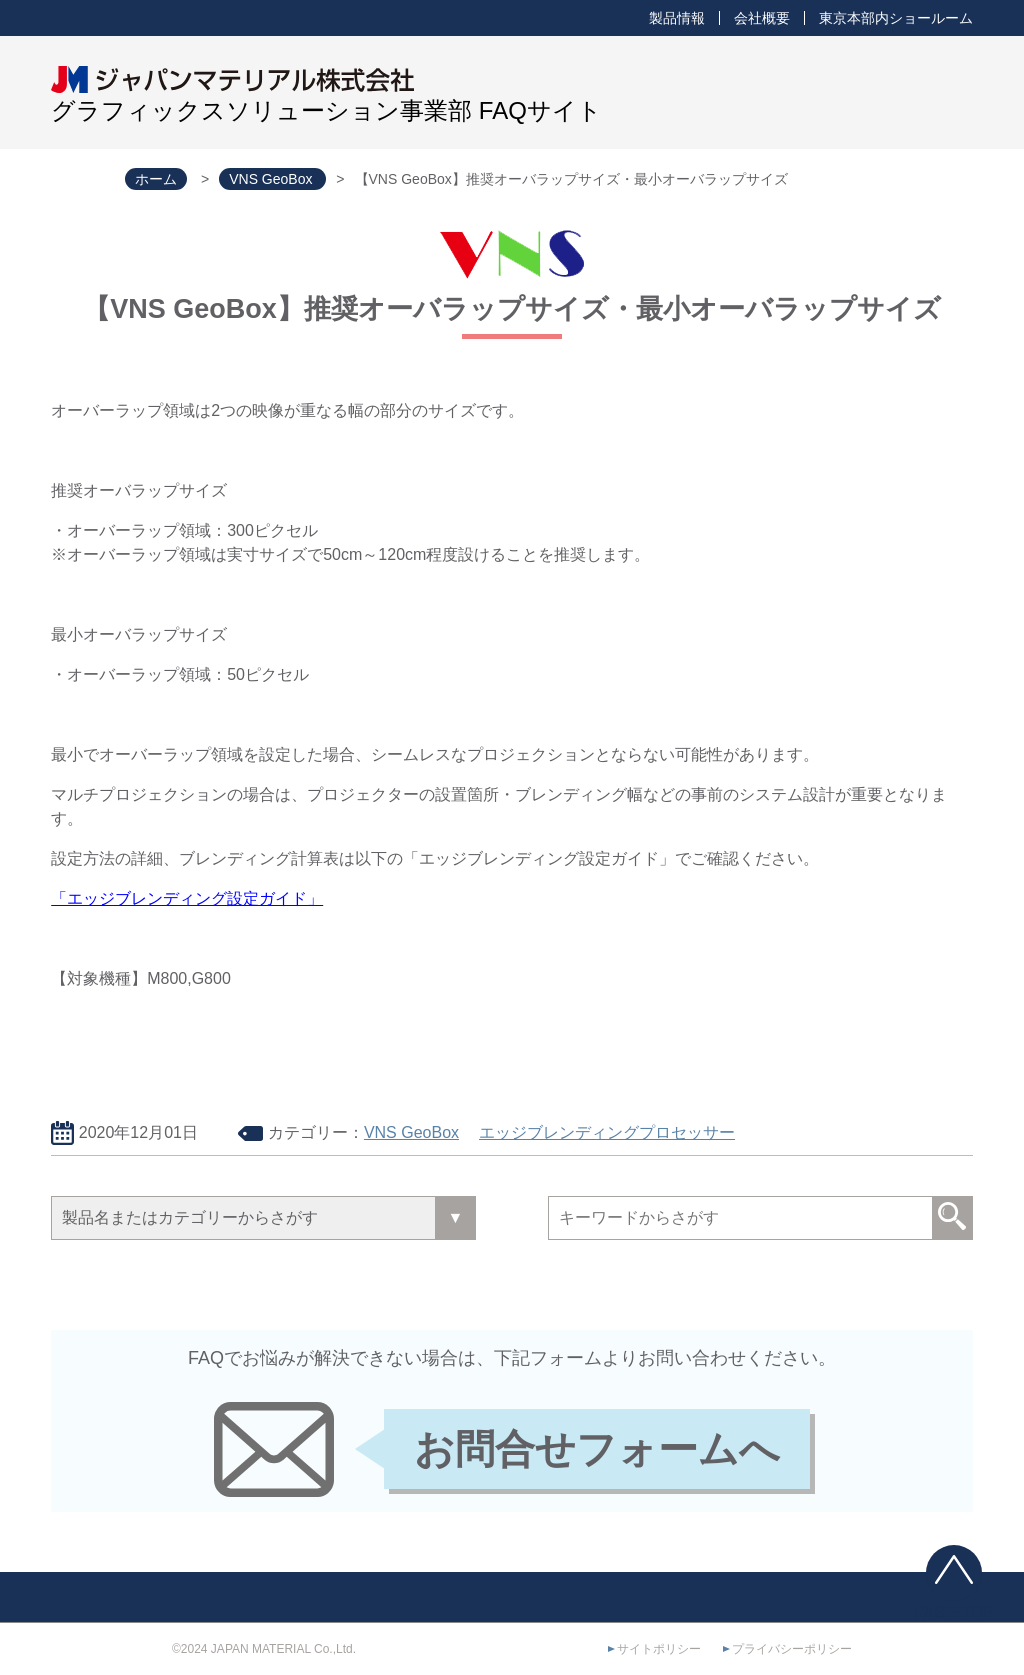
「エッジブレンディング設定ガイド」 (187, 898)
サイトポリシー (659, 1649)
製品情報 (677, 18)
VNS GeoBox (411, 1132)
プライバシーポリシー (792, 1649)
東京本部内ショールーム (896, 18)
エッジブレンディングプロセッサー (607, 1132)
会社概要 (762, 18)
